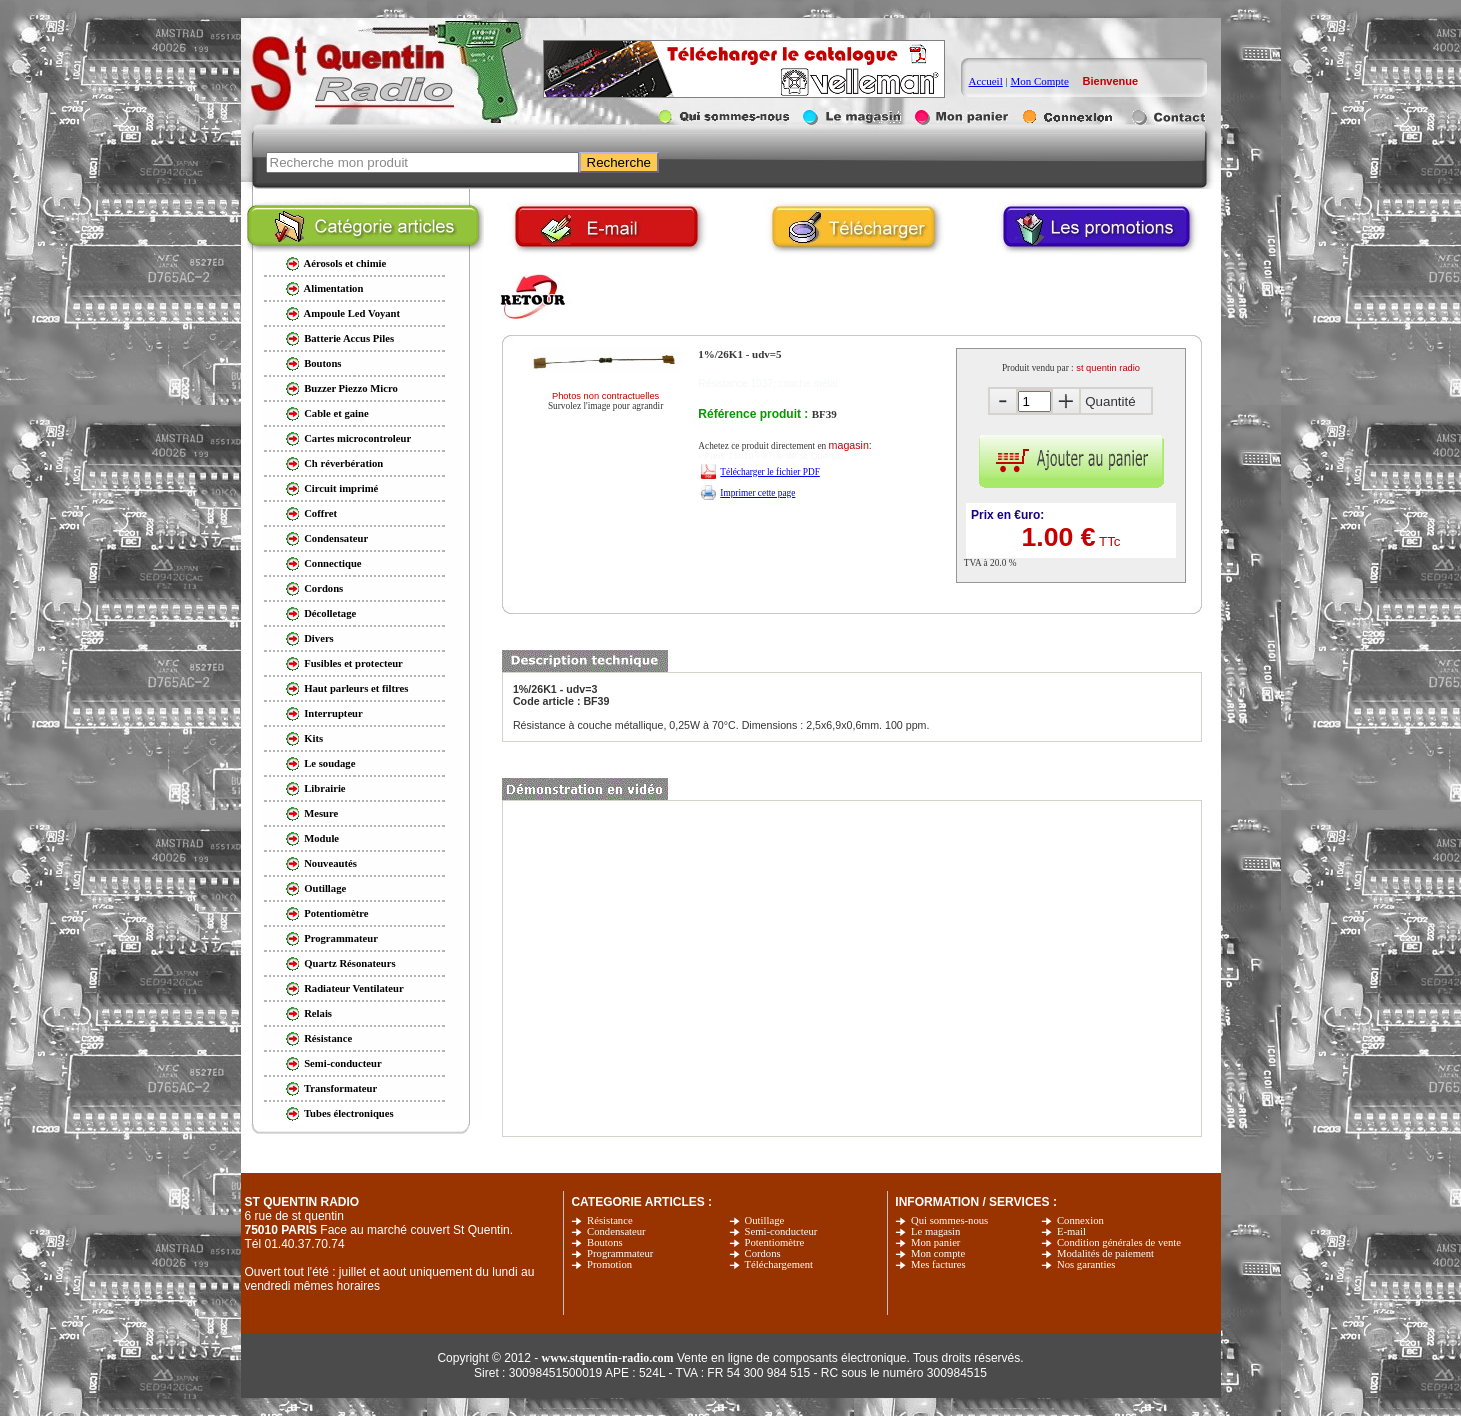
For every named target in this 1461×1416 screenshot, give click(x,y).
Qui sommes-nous (949, 1220)
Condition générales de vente (1119, 1242)
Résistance (610, 1220)
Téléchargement (779, 1264)
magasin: (850, 445)
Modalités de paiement (1105, 1253)
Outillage (765, 1220)
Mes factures (938, 1264)
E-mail (1071, 1231)
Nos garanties (1086, 1264)
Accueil (986, 81)
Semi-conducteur (781, 1231)
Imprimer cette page (757, 493)
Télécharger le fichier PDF (770, 472)
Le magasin (935, 1231)
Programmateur (620, 1253)
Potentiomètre (775, 1242)
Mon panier (935, 1242)
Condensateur (616, 1231)
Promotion (609, 1264)
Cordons (763, 1253)
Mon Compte (1039, 81)
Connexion (1080, 1220)
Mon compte (938, 1253)
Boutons (605, 1242)
